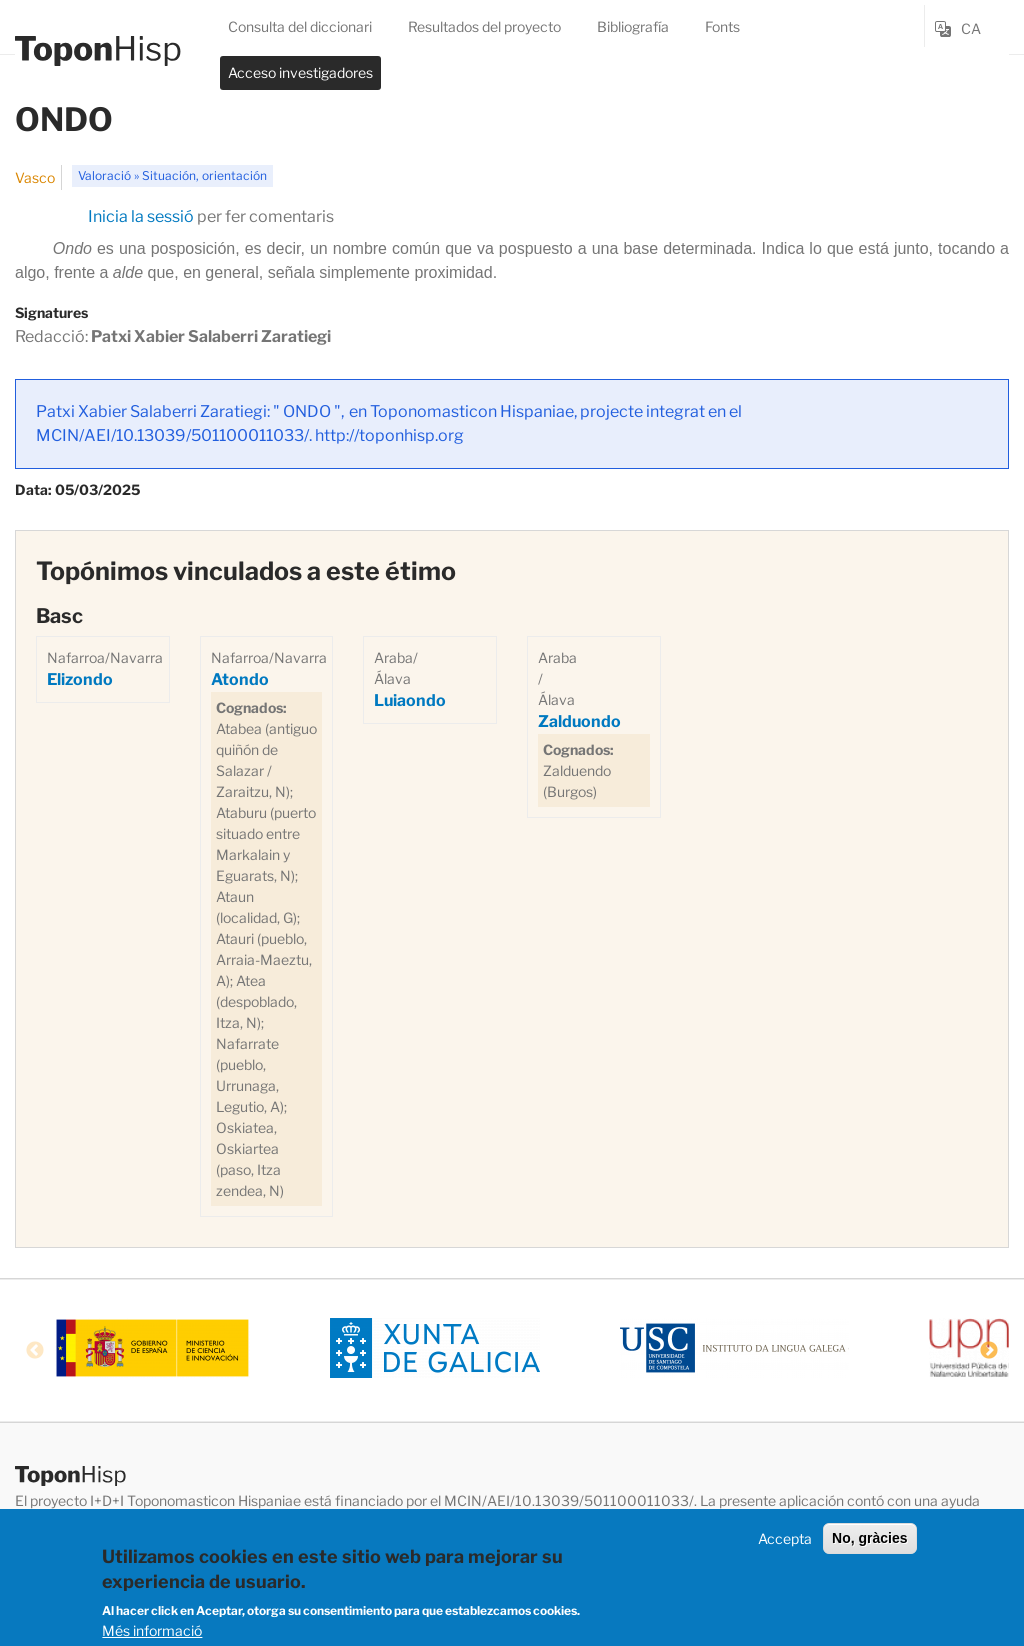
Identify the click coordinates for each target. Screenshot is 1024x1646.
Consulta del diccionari (300, 26)
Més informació (152, 1634)
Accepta (785, 1541)
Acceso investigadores (300, 72)
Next (989, 1351)
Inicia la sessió (141, 216)
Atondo (240, 679)
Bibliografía (633, 26)
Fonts (722, 26)
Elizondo (80, 679)
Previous (35, 1351)
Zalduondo (579, 721)
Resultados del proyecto (484, 26)
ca (971, 28)
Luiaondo (410, 700)
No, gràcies (869, 1541)
